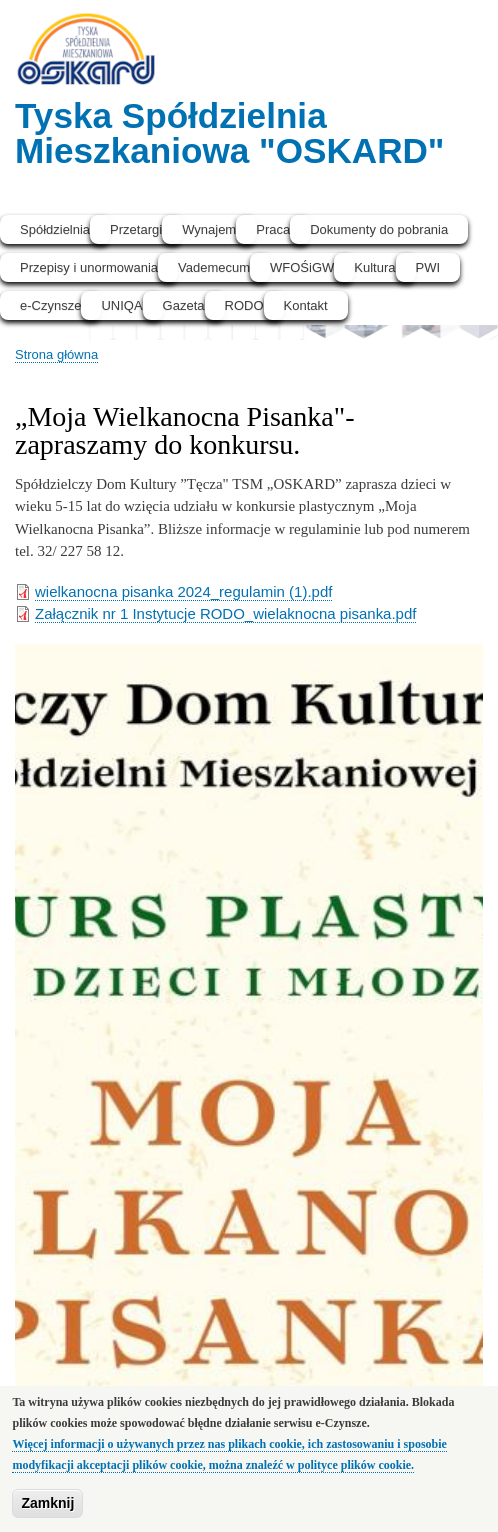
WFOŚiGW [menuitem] (302, 267)
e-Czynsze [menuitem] (50, 305)
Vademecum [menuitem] (214, 267)
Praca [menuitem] (273, 229)
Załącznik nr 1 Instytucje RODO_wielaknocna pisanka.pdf (225, 613)
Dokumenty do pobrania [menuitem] (379, 229)
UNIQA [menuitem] (121, 305)
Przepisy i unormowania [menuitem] (89, 267)
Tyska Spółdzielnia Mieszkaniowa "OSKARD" (230, 133)
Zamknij (47, 1503)
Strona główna (56, 354)
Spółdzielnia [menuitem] (55, 229)
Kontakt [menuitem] (306, 305)
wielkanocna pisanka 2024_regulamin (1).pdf (183, 591)
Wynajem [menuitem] (209, 229)
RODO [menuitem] (244, 305)
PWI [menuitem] (428, 267)
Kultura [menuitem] (374, 267)
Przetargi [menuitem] (136, 229)
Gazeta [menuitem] (184, 305)
